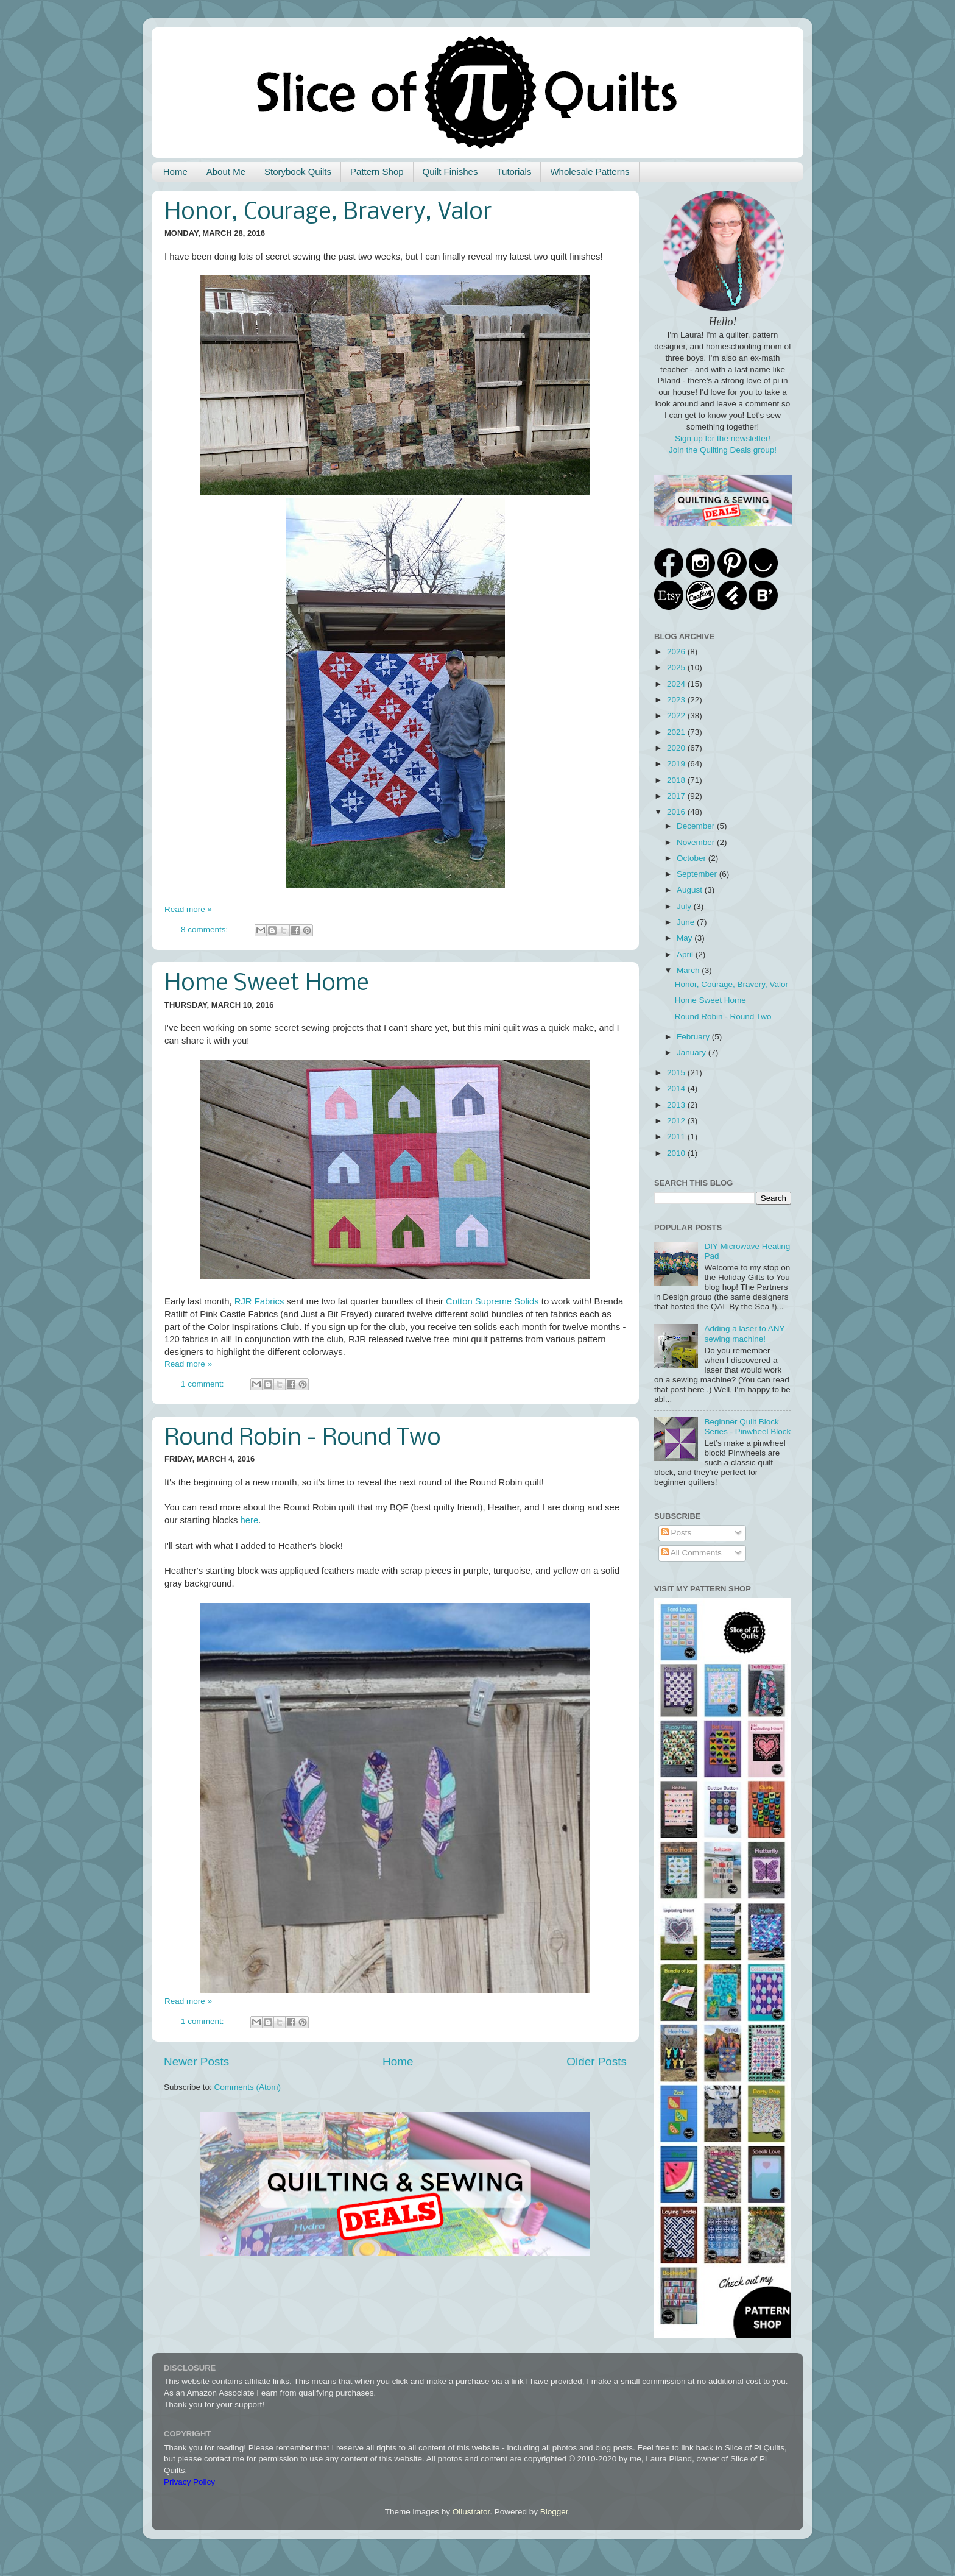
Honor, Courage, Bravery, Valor (328, 212)
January (692, 1052)
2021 (677, 732)
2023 (677, 699)
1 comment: (203, 1384)
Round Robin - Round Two (302, 1438)
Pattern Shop (377, 171)
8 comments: (205, 929)
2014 (677, 1088)
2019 (677, 763)
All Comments (691, 1552)
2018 (677, 780)
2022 (677, 715)
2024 (677, 683)
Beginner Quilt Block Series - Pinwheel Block (747, 1426)
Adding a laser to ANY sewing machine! (744, 1333)
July (685, 906)
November (697, 842)
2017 (677, 796)
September (698, 874)
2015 (677, 1072)
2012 (677, 1120)
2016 (677, 811)
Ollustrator (471, 2511)
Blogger (554, 2511)
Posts (676, 1532)
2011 (677, 1136)
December (697, 825)
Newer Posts (196, 2061)
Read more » (188, 909)
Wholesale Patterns (589, 171)
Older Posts (596, 2061)
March (689, 970)
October (692, 858)
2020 (677, 747)
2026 (677, 651)
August (691, 889)
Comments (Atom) (247, 2087)
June (687, 922)
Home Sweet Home (266, 984)
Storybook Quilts (297, 171)
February (694, 1036)
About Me (225, 171)
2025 (677, 667)
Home (175, 171)
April (686, 954)
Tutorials (513, 171)
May (685, 938)
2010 (677, 1153)
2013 (677, 1104)
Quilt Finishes (450, 171)
